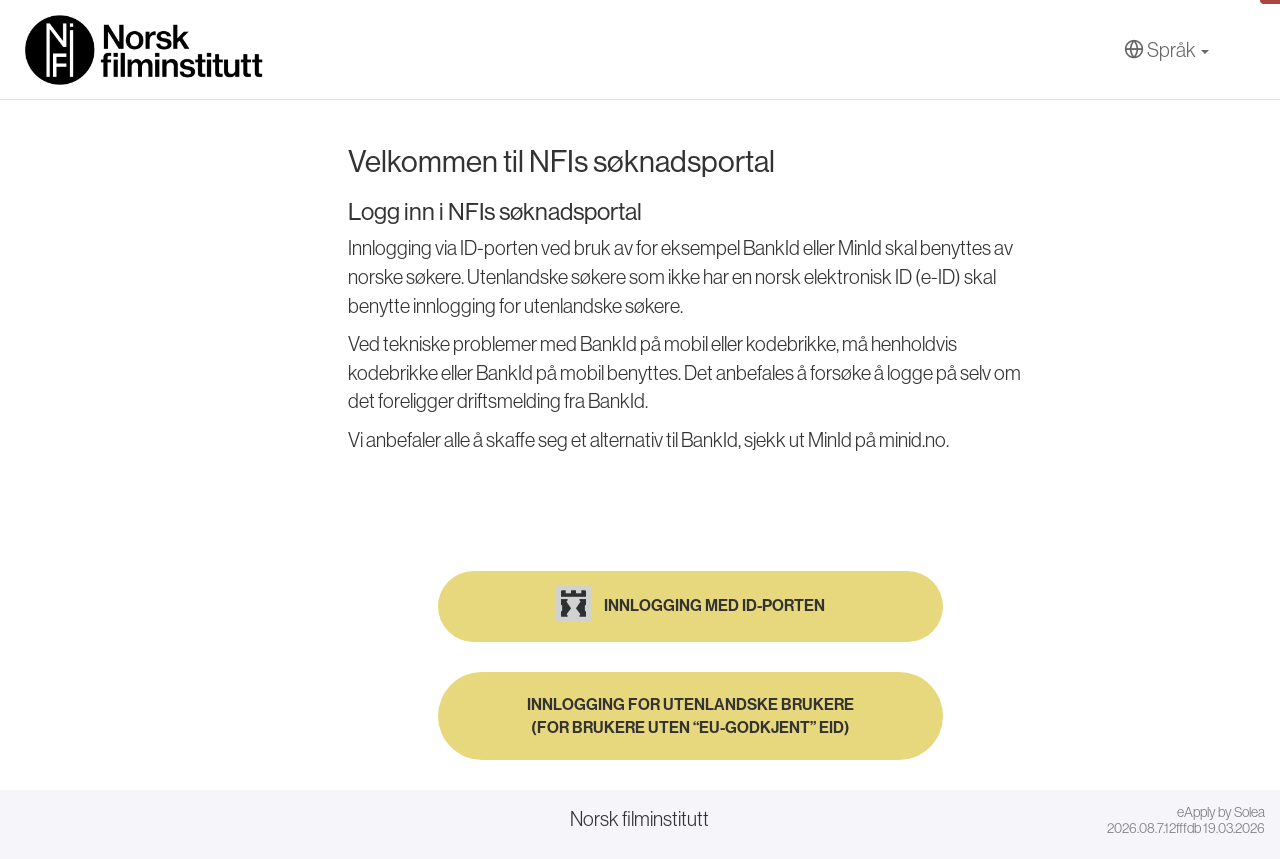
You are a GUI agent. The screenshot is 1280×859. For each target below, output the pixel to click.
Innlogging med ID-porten (690, 603)
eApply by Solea (1221, 812)
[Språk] (1166, 50)
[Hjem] (144, 50)
